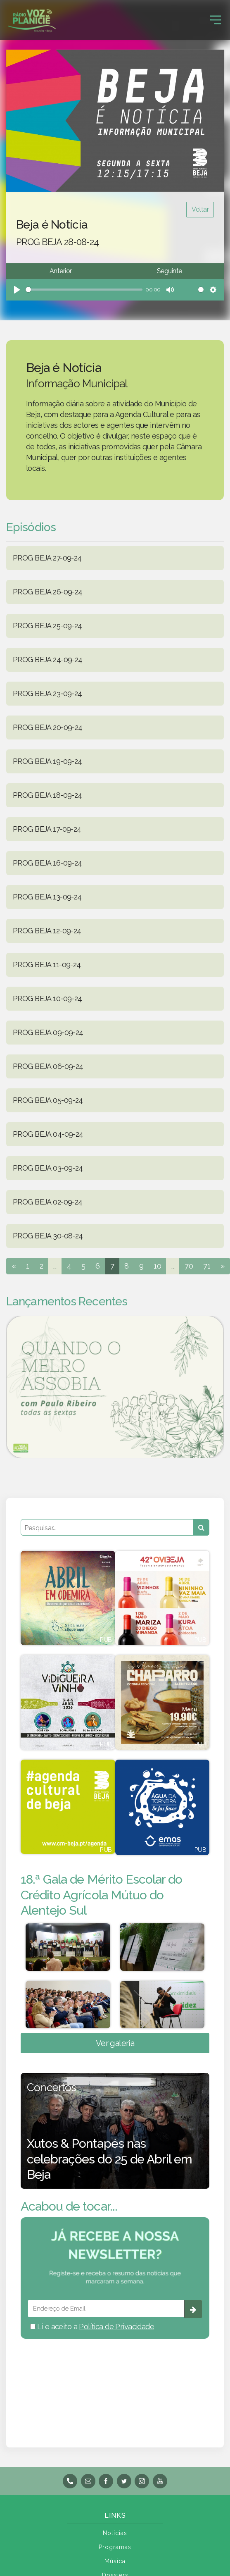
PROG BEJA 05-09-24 (48, 1100)
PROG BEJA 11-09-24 (47, 964)
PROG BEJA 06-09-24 (48, 1066)
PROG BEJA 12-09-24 (47, 930)
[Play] (17, 289)
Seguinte (169, 271)
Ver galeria (115, 2043)
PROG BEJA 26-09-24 (48, 591)
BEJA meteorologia (115, 2382)
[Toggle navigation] (215, 20)
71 (206, 1266)
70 (189, 1266)
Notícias (115, 2533)
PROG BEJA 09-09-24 (48, 1032)
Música (115, 2561)
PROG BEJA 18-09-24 (47, 795)
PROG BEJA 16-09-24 (47, 863)
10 (157, 1266)
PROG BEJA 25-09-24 (47, 625)
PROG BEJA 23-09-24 (47, 693)
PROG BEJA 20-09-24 (48, 727)
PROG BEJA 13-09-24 (47, 896)
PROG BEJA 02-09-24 (48, 1201)
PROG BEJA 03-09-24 (48, 1168)
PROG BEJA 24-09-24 (48, 659)
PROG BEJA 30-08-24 (48, 1235)
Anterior (60, 271)
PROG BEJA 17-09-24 (47, 829)
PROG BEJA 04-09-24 (48, 1134)
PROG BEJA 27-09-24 (47, 557)
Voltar (200, 209)
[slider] (84, 289)
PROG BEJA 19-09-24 (47, 761)
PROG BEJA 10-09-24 (47, 998)
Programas (115, 2547)
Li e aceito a (92, 2326)
